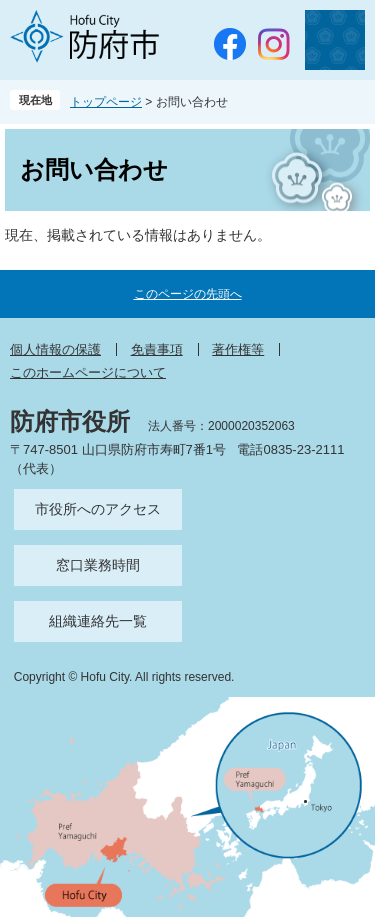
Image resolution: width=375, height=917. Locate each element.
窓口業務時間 (98, 565)
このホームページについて (88, 372)
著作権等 (238, 349)
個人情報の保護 (55, 349)
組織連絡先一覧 (98, 621)
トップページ (106, 102)
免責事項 (157, 349)
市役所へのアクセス (98, 509)
